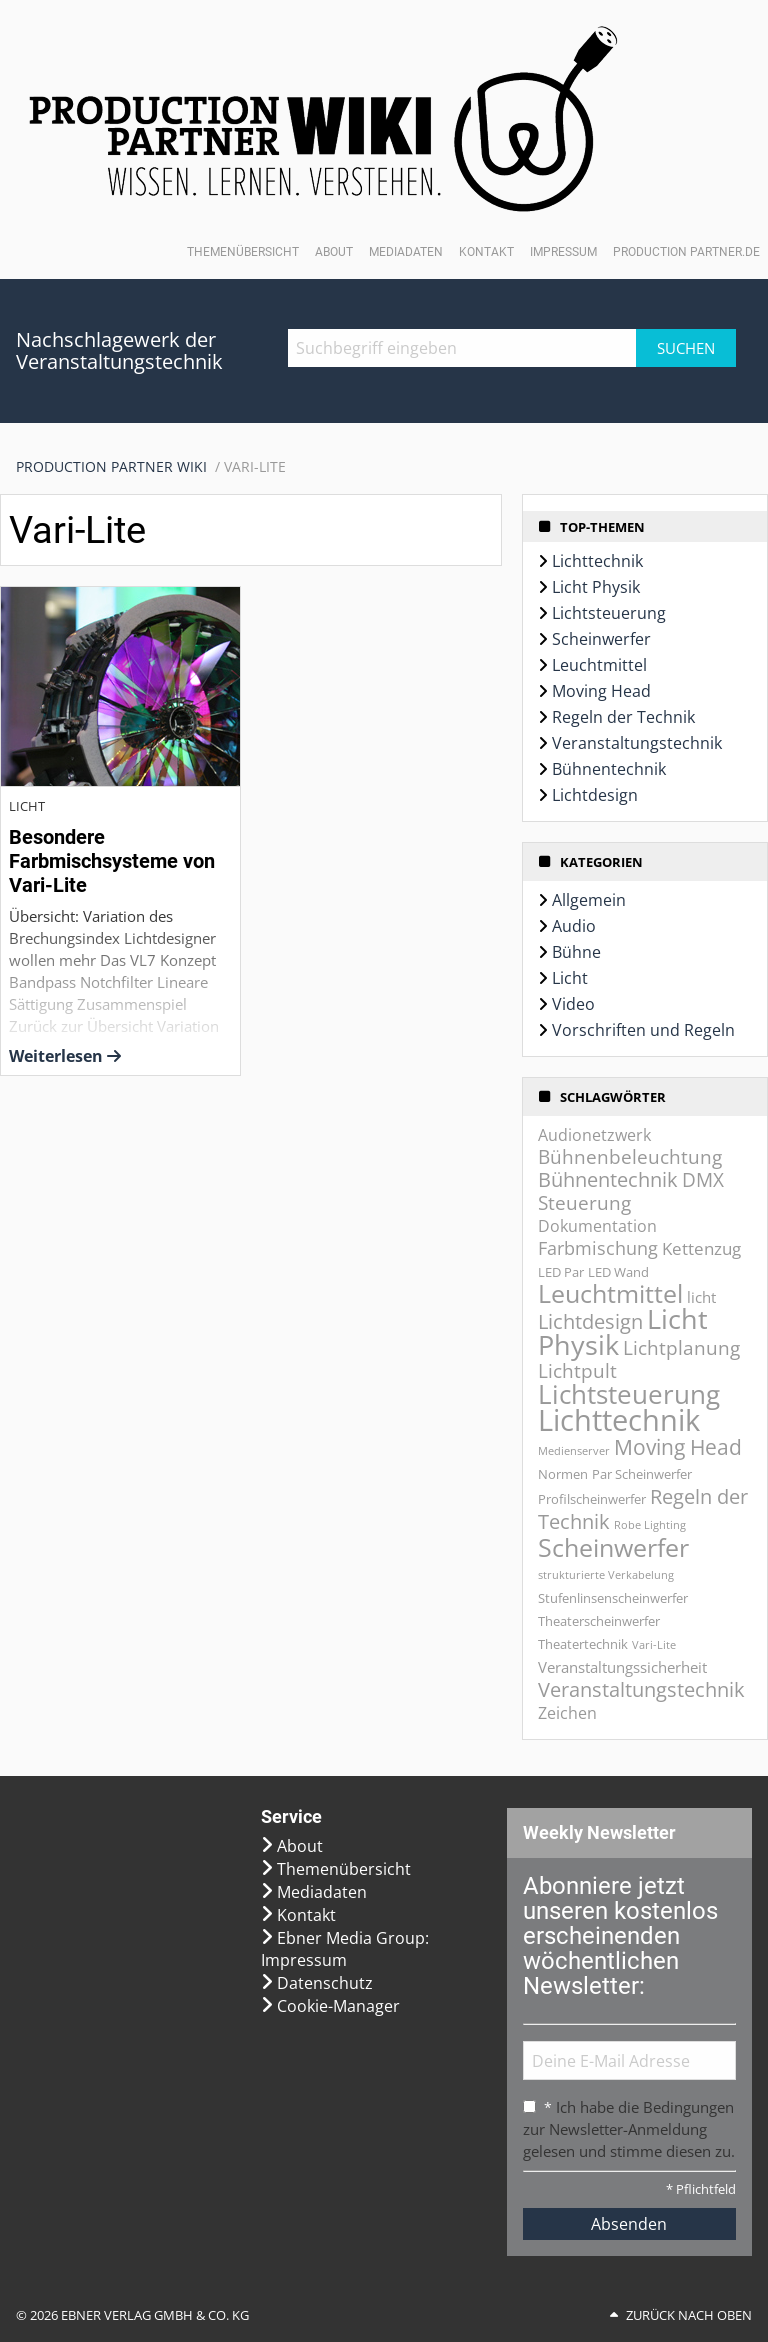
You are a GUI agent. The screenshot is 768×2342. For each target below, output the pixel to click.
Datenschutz (325, 1983)
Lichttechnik (597, 561)
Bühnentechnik (609, 769)
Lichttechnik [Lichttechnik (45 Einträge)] (619, 1420)
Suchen (686, 348)
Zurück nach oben (689, 2315)
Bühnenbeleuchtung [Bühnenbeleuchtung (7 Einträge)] (630, 1157)
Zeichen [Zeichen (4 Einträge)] (567, 1713)
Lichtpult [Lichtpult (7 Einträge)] (577, 1371)
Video (573, 1004)
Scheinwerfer (601, 639)
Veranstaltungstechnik (637, 743)
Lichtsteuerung (609, 613)
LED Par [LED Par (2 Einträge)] (561, 1272)
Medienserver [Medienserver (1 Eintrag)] (574, 1451)
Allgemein (589, 900)
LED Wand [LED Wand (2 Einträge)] (618, 1272)
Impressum (563, 252)
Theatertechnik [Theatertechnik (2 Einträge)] (583, 1644)
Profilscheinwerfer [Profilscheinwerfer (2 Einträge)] (592, 1499)
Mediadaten (406, 252)
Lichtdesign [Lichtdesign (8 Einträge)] (590, 1321)
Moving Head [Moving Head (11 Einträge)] (678, 1446)
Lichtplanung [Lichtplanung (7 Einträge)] (681, 1348)
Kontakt (486, 252)
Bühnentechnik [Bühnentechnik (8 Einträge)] (608, 1179)
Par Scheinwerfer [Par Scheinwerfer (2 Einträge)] (642, 1474)
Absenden (629, 2224)
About (334, 252)
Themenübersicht (243, 252)
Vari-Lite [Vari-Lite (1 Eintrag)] (654, 1645)
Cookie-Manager (338, 2006)
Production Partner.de (686, 252)
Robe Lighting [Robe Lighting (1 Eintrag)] (650, 1525)
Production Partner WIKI (111, 466)
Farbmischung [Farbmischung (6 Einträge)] (598, 1248)
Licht (570, 978)
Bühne (576, 952)
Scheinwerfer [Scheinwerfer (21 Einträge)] (613, 1547)
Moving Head (601, 691)
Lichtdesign (595, 795)
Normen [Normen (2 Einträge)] (563, 1474)
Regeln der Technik (623, 717)
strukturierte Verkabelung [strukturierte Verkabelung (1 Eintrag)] (606, 1575)
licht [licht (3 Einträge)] (701, 1297)
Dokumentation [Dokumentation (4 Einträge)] (597, 1226)
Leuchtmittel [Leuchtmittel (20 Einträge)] (610, 1293)
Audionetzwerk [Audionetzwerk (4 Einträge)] (594, 1135)
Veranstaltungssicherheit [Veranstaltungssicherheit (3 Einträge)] (622, 1667)
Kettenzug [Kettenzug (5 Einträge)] (701, 1248)
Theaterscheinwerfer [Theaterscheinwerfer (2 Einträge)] (599, 1621)
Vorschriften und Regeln (643, 1030)
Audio (574, 926)
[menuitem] (120, 467)
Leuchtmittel (599, 665)
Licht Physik (596, 587)
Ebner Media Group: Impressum (345, 1949)
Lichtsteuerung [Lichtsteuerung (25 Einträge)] (629, 1394)
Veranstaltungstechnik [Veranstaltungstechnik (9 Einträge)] (641, 1689)
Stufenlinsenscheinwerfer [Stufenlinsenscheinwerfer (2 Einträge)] (613, 1598)
